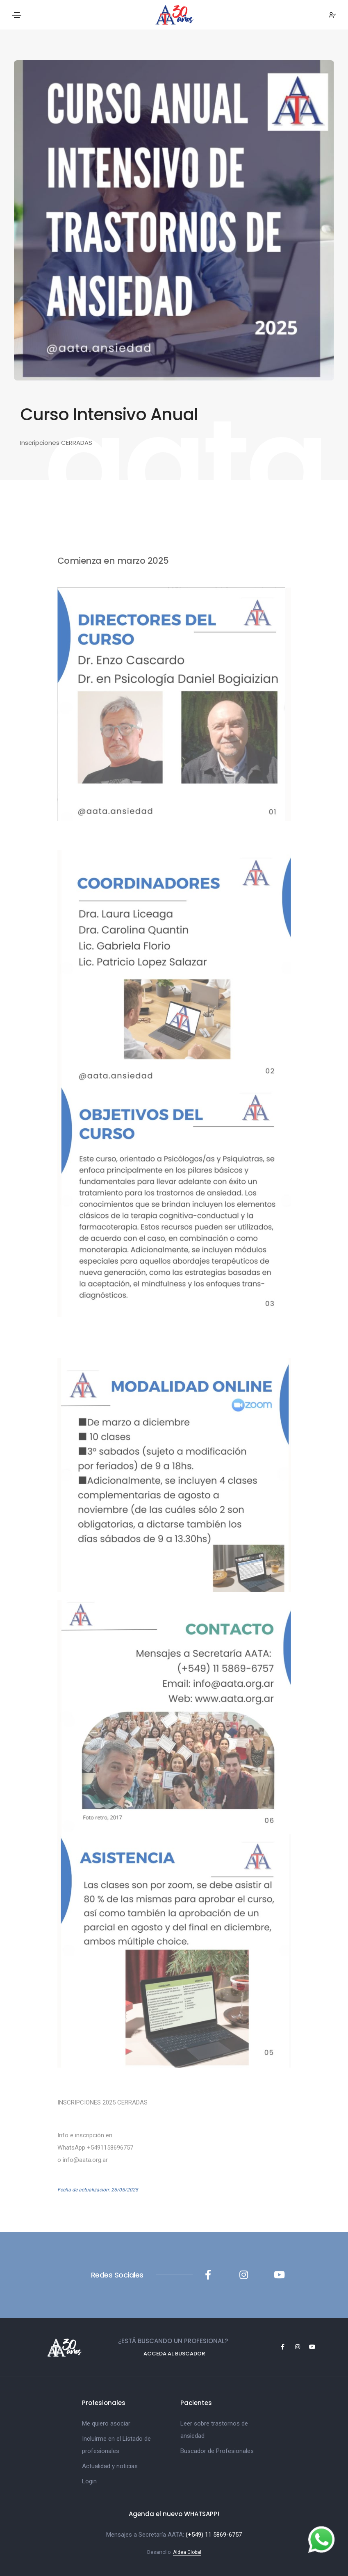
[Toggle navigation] (16, 15)
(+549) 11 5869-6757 (214, 2534)
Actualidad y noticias (110, 2466)
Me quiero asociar (106, 2423)
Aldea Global (187, 2552)
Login (89, 2481)
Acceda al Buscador (174, 2354)
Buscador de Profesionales (217, 2451)
